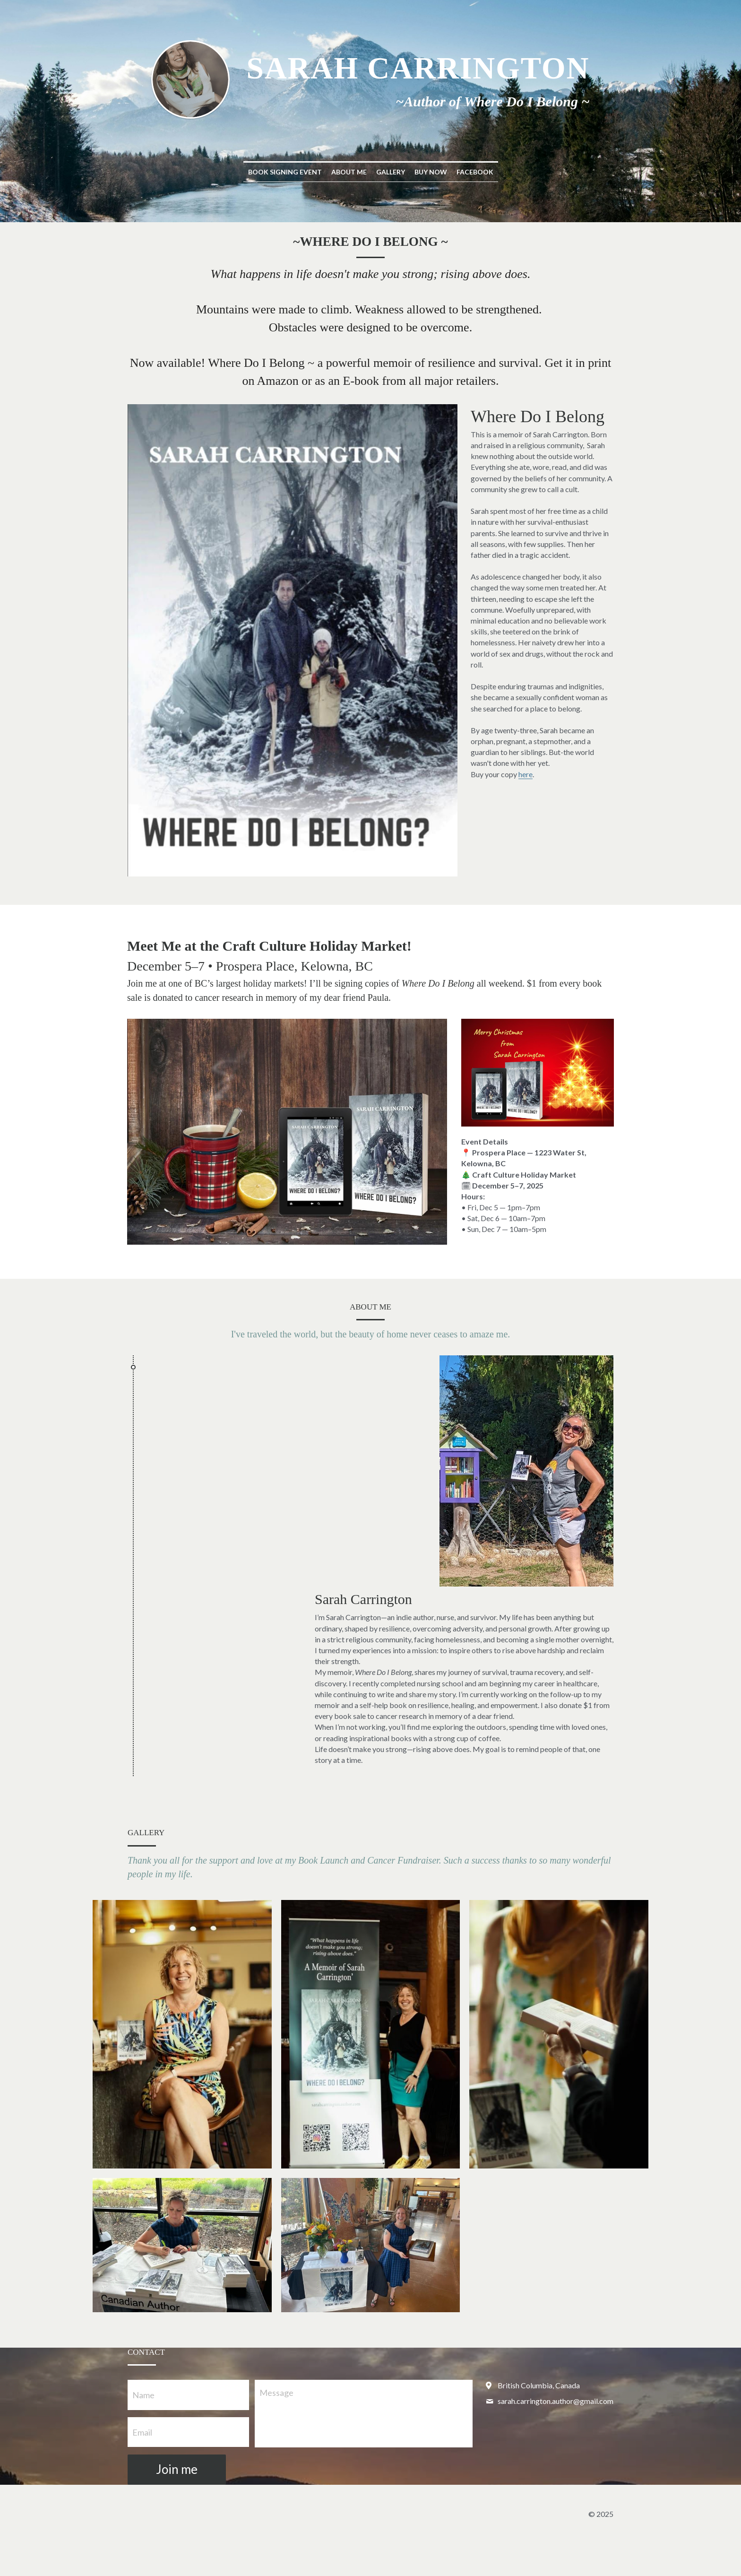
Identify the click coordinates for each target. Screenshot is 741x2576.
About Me (349, 172)
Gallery (390, 172)
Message (276, 2392)
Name (143, 2395)
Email (142, 2432)
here (525, 774)
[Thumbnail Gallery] (182, 2034)
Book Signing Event (285, 172)
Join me (177, 2469)
